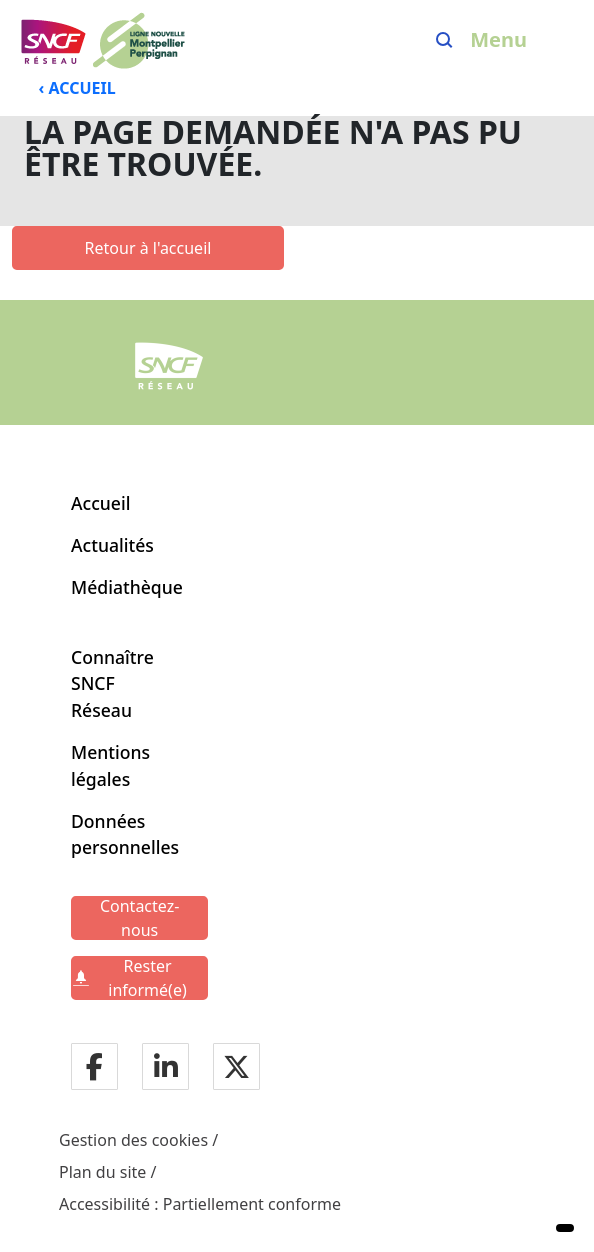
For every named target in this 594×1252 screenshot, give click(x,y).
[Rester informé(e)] (139, 978)
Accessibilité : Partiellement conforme (200, 1204)
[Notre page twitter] (236, 1068)
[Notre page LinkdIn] (166, 1068)
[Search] (444, 40)
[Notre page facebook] (94, 1068)
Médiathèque (127, 587)
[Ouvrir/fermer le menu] (513, 40)
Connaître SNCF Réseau (112, 683)
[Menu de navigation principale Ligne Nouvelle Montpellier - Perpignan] (102, 40)
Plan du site (102, 1172)
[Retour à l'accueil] (148, 248)
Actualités (112, 545)
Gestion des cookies (133, 1140)
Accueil (100, 503)
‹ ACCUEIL (77, 88)
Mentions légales (110, 765)
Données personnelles (119, 834)
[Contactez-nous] (139, 918)
